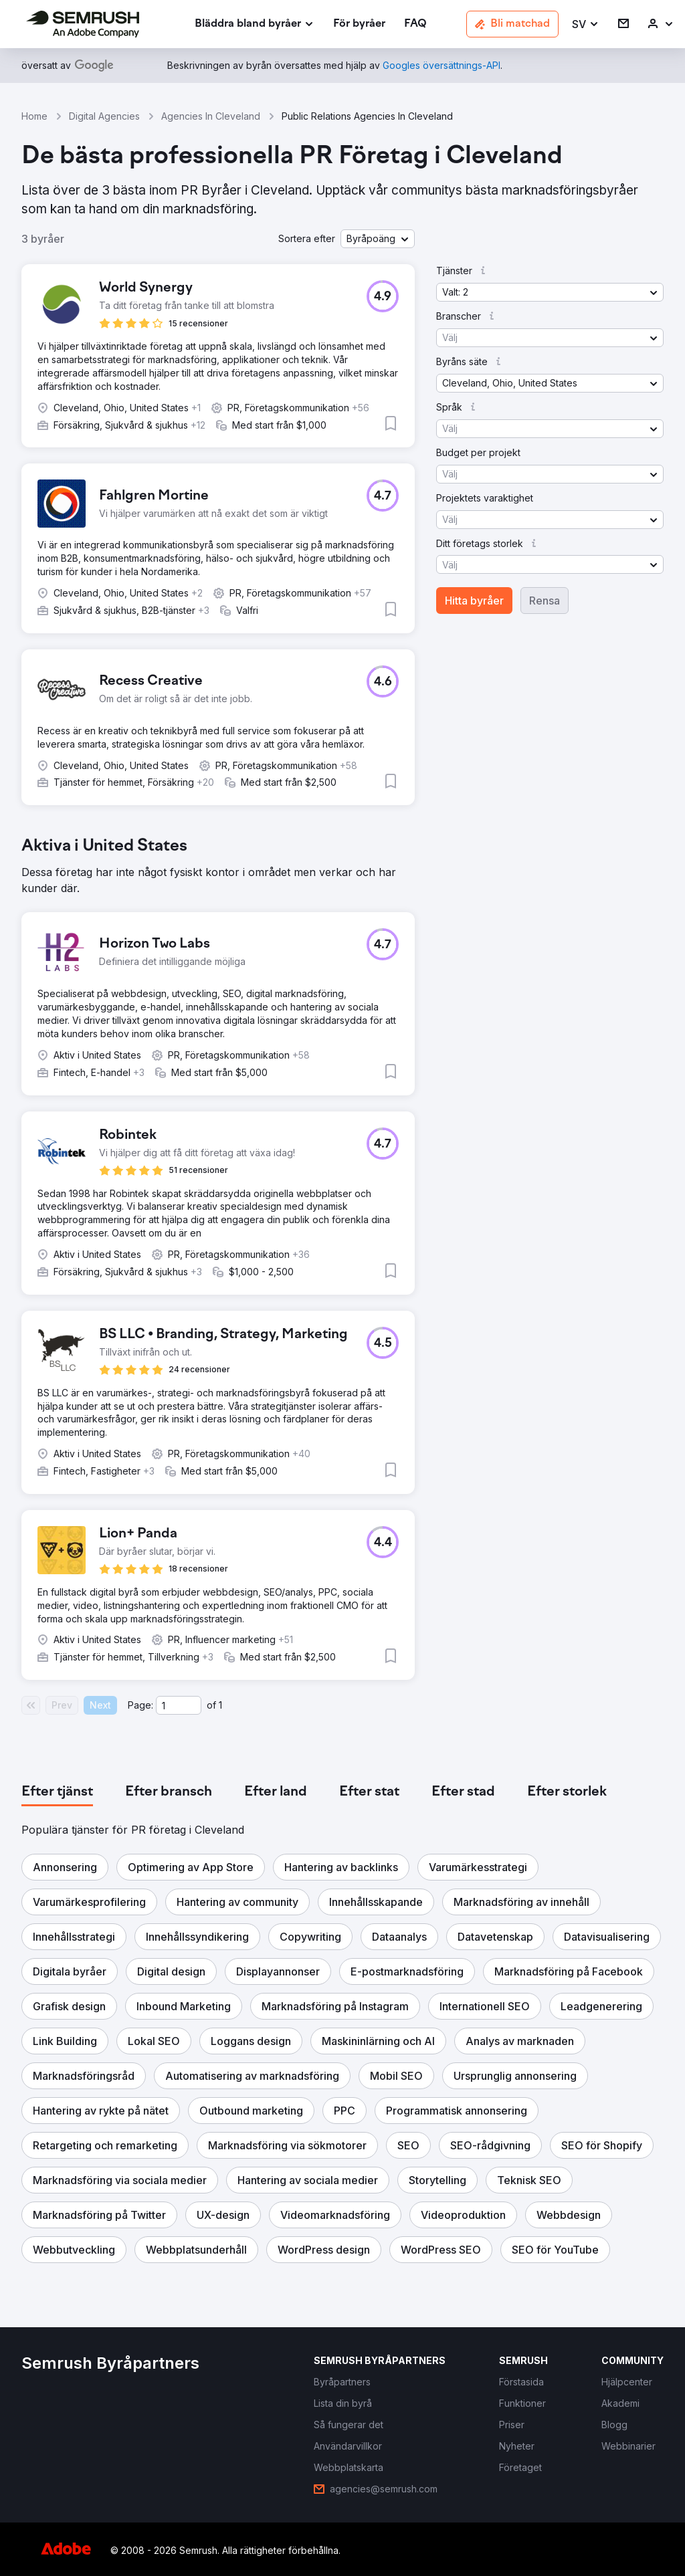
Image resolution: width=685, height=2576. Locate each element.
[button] (585, 24)
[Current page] (179, 1705)
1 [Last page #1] (220, 1705)
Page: (140, 1705)
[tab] (57, 1792)
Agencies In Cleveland (210, 116)
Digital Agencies (104, 116)
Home (34, 116)
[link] (359, 24)
